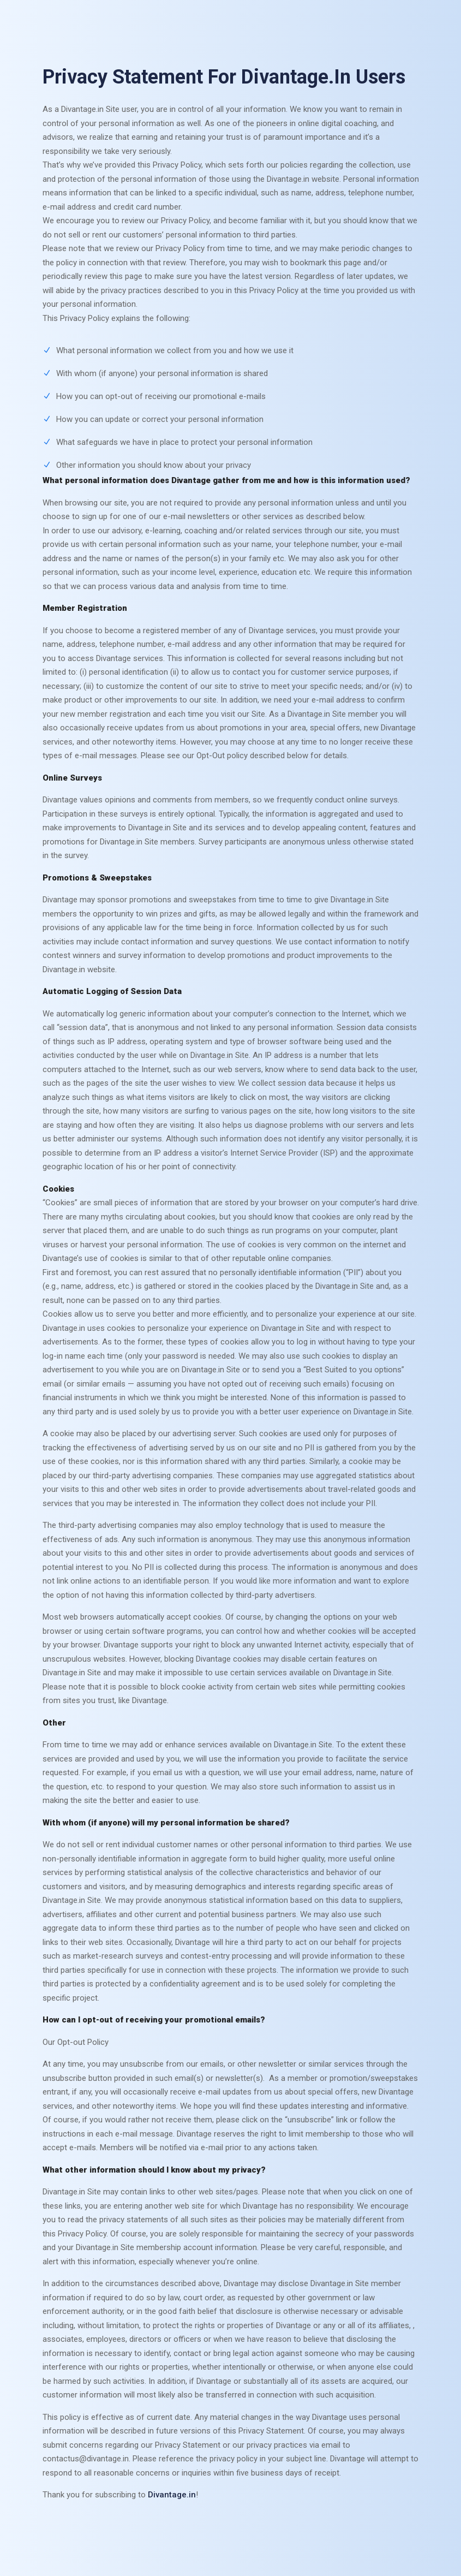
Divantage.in (172, 2495)
